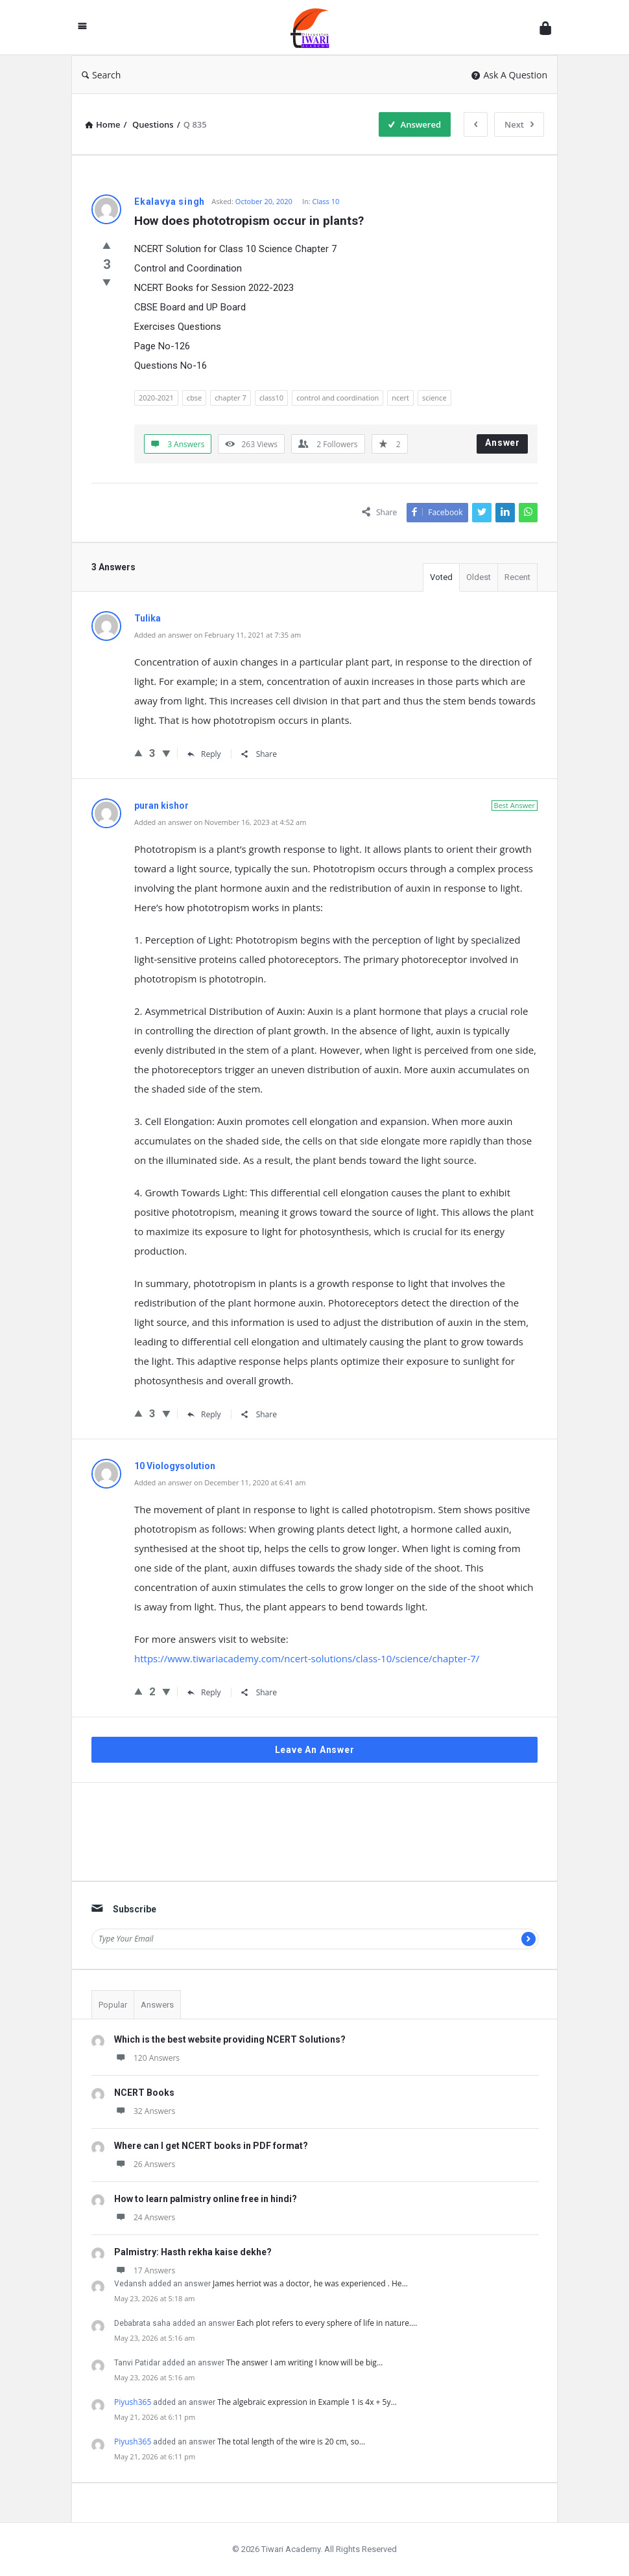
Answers (157, 2005)
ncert (400, 397)
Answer (502, 442)
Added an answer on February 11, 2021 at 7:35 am (217, 635)
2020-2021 (156, 397)
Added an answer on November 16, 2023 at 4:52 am (220, 822)
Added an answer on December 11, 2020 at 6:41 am (219, 1482)
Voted (441, 577)
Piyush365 (132, 2402)
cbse (194, 397)
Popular (113, 2005)
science (434, 397)
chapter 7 (230, 397)
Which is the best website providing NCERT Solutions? (230, 2039)
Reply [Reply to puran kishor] (204, 1414)
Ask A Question (509, 75)
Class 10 (326, 201)
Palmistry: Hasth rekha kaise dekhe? (193, 2252)
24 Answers (144, 2217)
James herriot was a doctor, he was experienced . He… (310, 2283)
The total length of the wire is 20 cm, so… (291, 2441)
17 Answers (144, 2270)
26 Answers (144, 2164)
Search (101, 75)
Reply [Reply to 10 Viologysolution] (204, 1692)
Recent (517, 577)
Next (519, 124)
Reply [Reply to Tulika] (204, 754)
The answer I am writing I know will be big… (304, 2362)
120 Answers (147, 2057)
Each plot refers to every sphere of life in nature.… (327, 2322)
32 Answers (144, 2111)
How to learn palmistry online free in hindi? (205, 2199)
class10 (271, 397)
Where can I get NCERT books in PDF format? (211, 2146)
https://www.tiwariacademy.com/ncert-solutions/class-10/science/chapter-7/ (306, 1658)
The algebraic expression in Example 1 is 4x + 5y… (307, 2402)
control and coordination (337, 397)
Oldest (478, 577)
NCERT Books (144, 2092)
